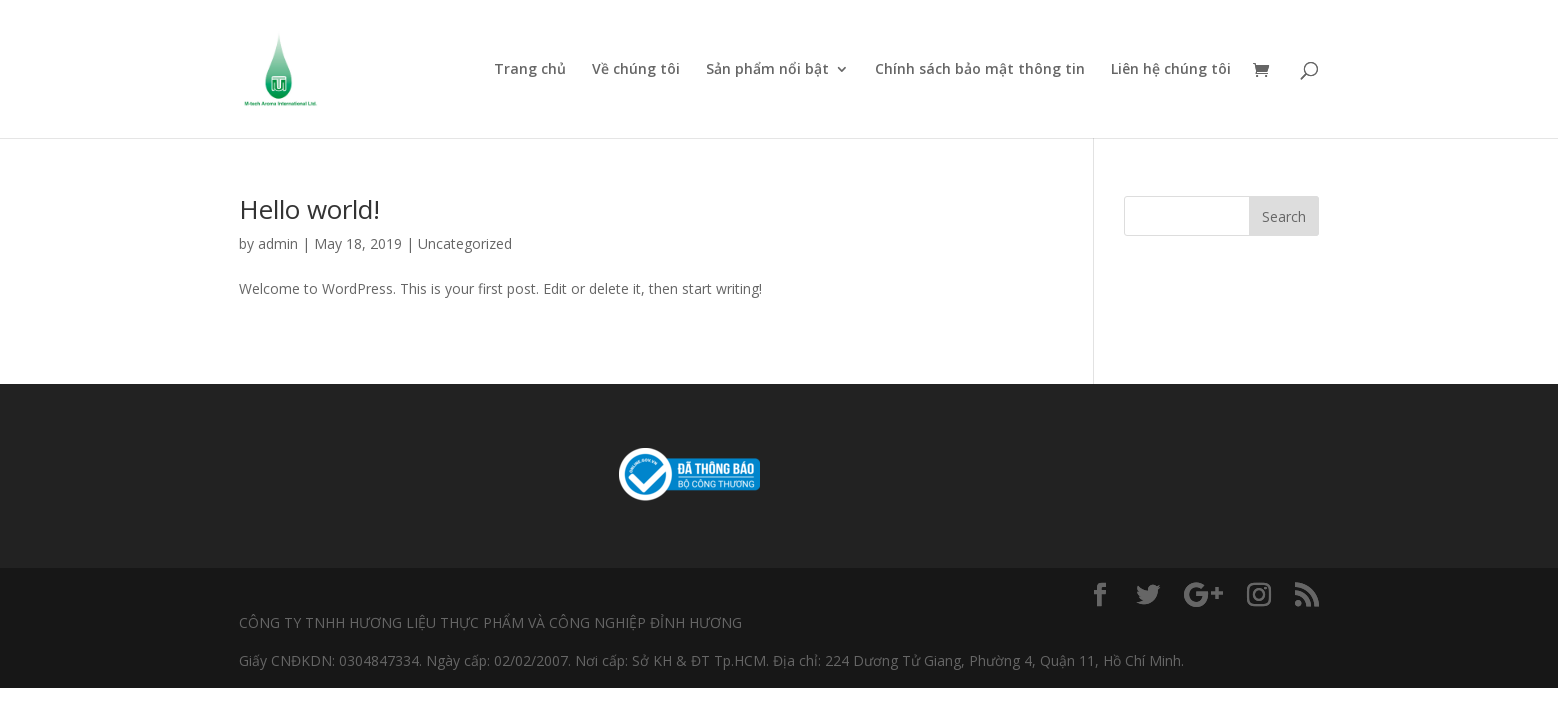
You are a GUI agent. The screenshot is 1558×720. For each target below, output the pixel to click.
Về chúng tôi (636, 70)
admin (278, 243)
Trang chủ (530, 70)
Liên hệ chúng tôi (1171, 70)
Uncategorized (465, 243)
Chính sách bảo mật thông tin (980, 70)
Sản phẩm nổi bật (767, 70)
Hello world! (309, 209)
